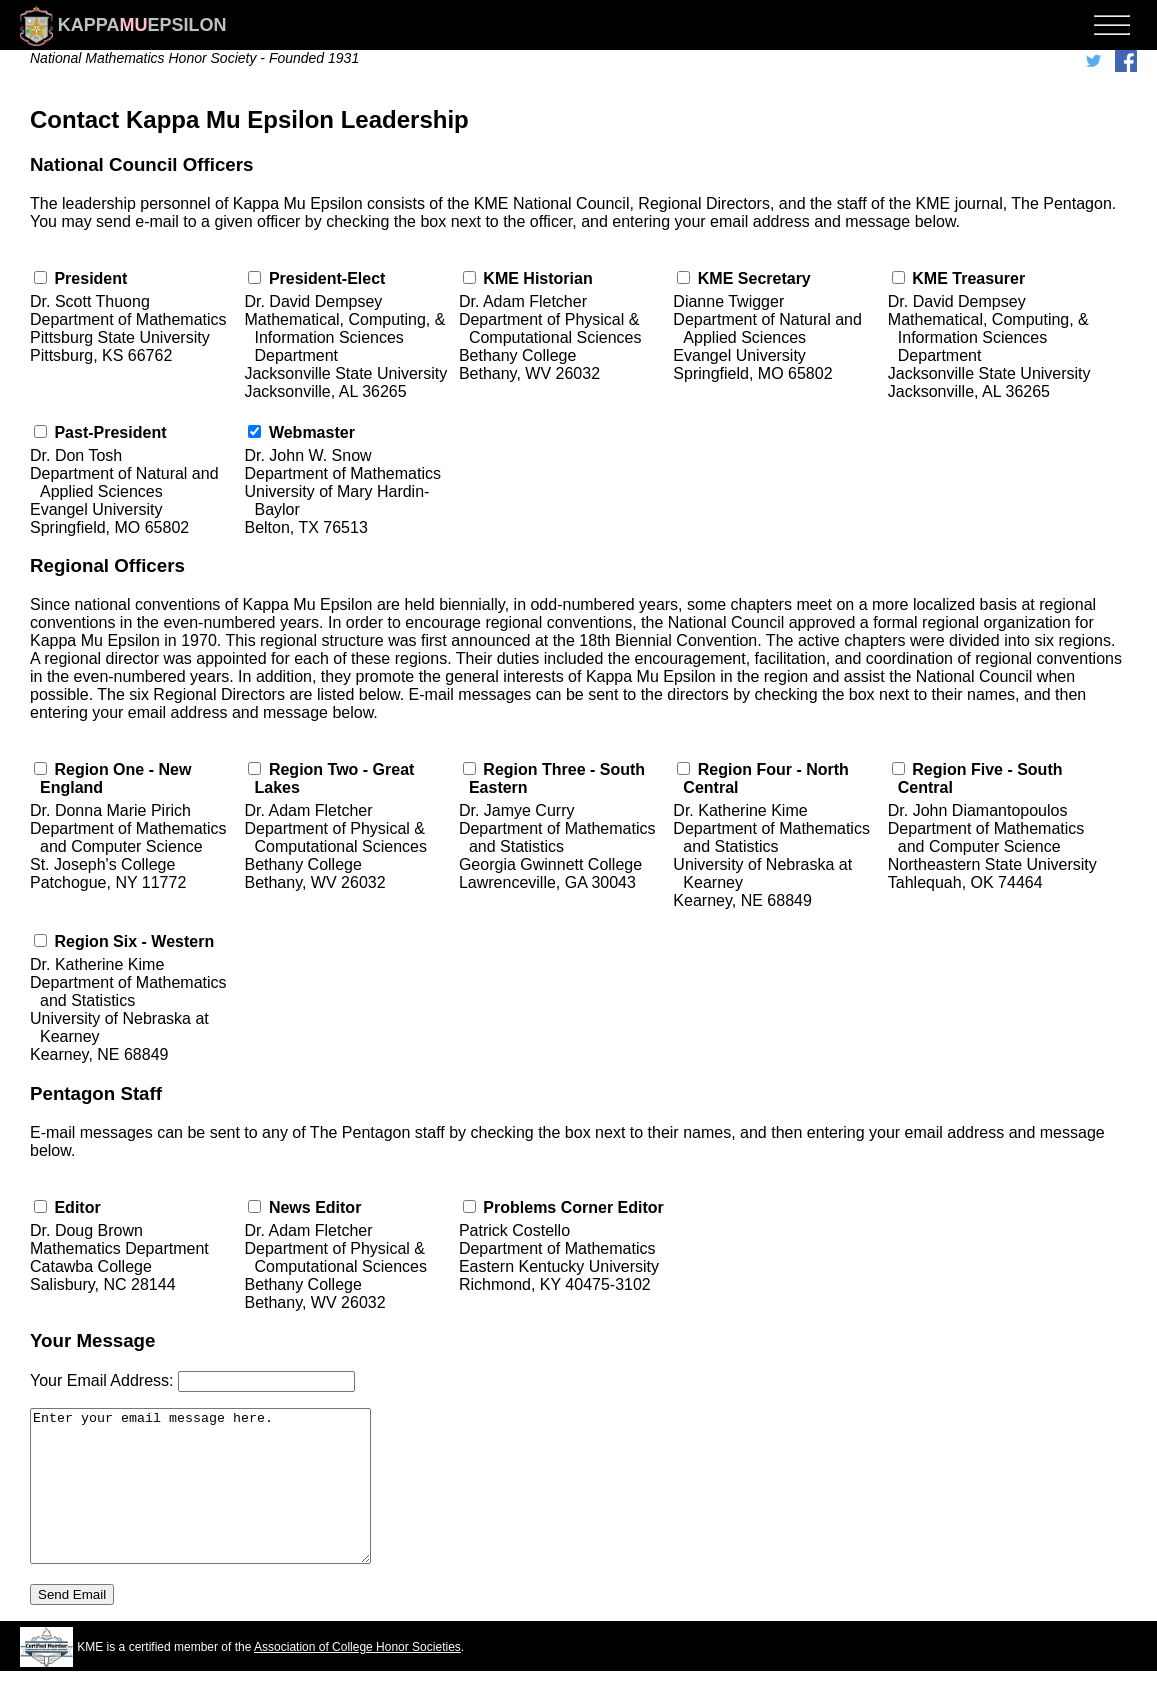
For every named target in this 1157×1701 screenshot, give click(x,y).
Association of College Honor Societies (357, 1677)
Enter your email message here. (220, 1501)
